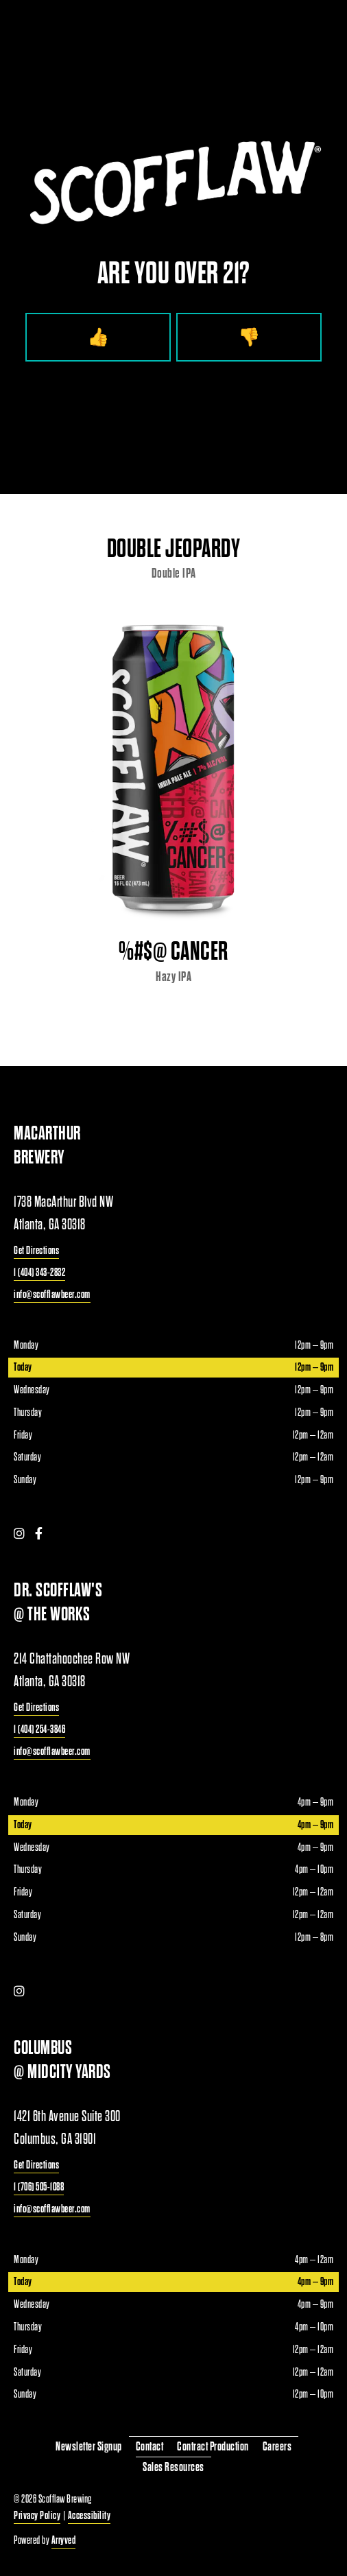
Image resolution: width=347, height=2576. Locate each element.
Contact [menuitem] (150, 2446)
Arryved (63, 2540)
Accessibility (89, 2515)
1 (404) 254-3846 (39, 1729)
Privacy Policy (37, 2515)
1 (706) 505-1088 (39, 2187)
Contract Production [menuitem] (213, 2446)
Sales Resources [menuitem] (173, 2467)
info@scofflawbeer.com (52, 1294)
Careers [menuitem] (277, 2446)
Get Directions (36, 1250)
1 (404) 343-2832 (39, 1272)
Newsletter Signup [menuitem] (89, 2446)
